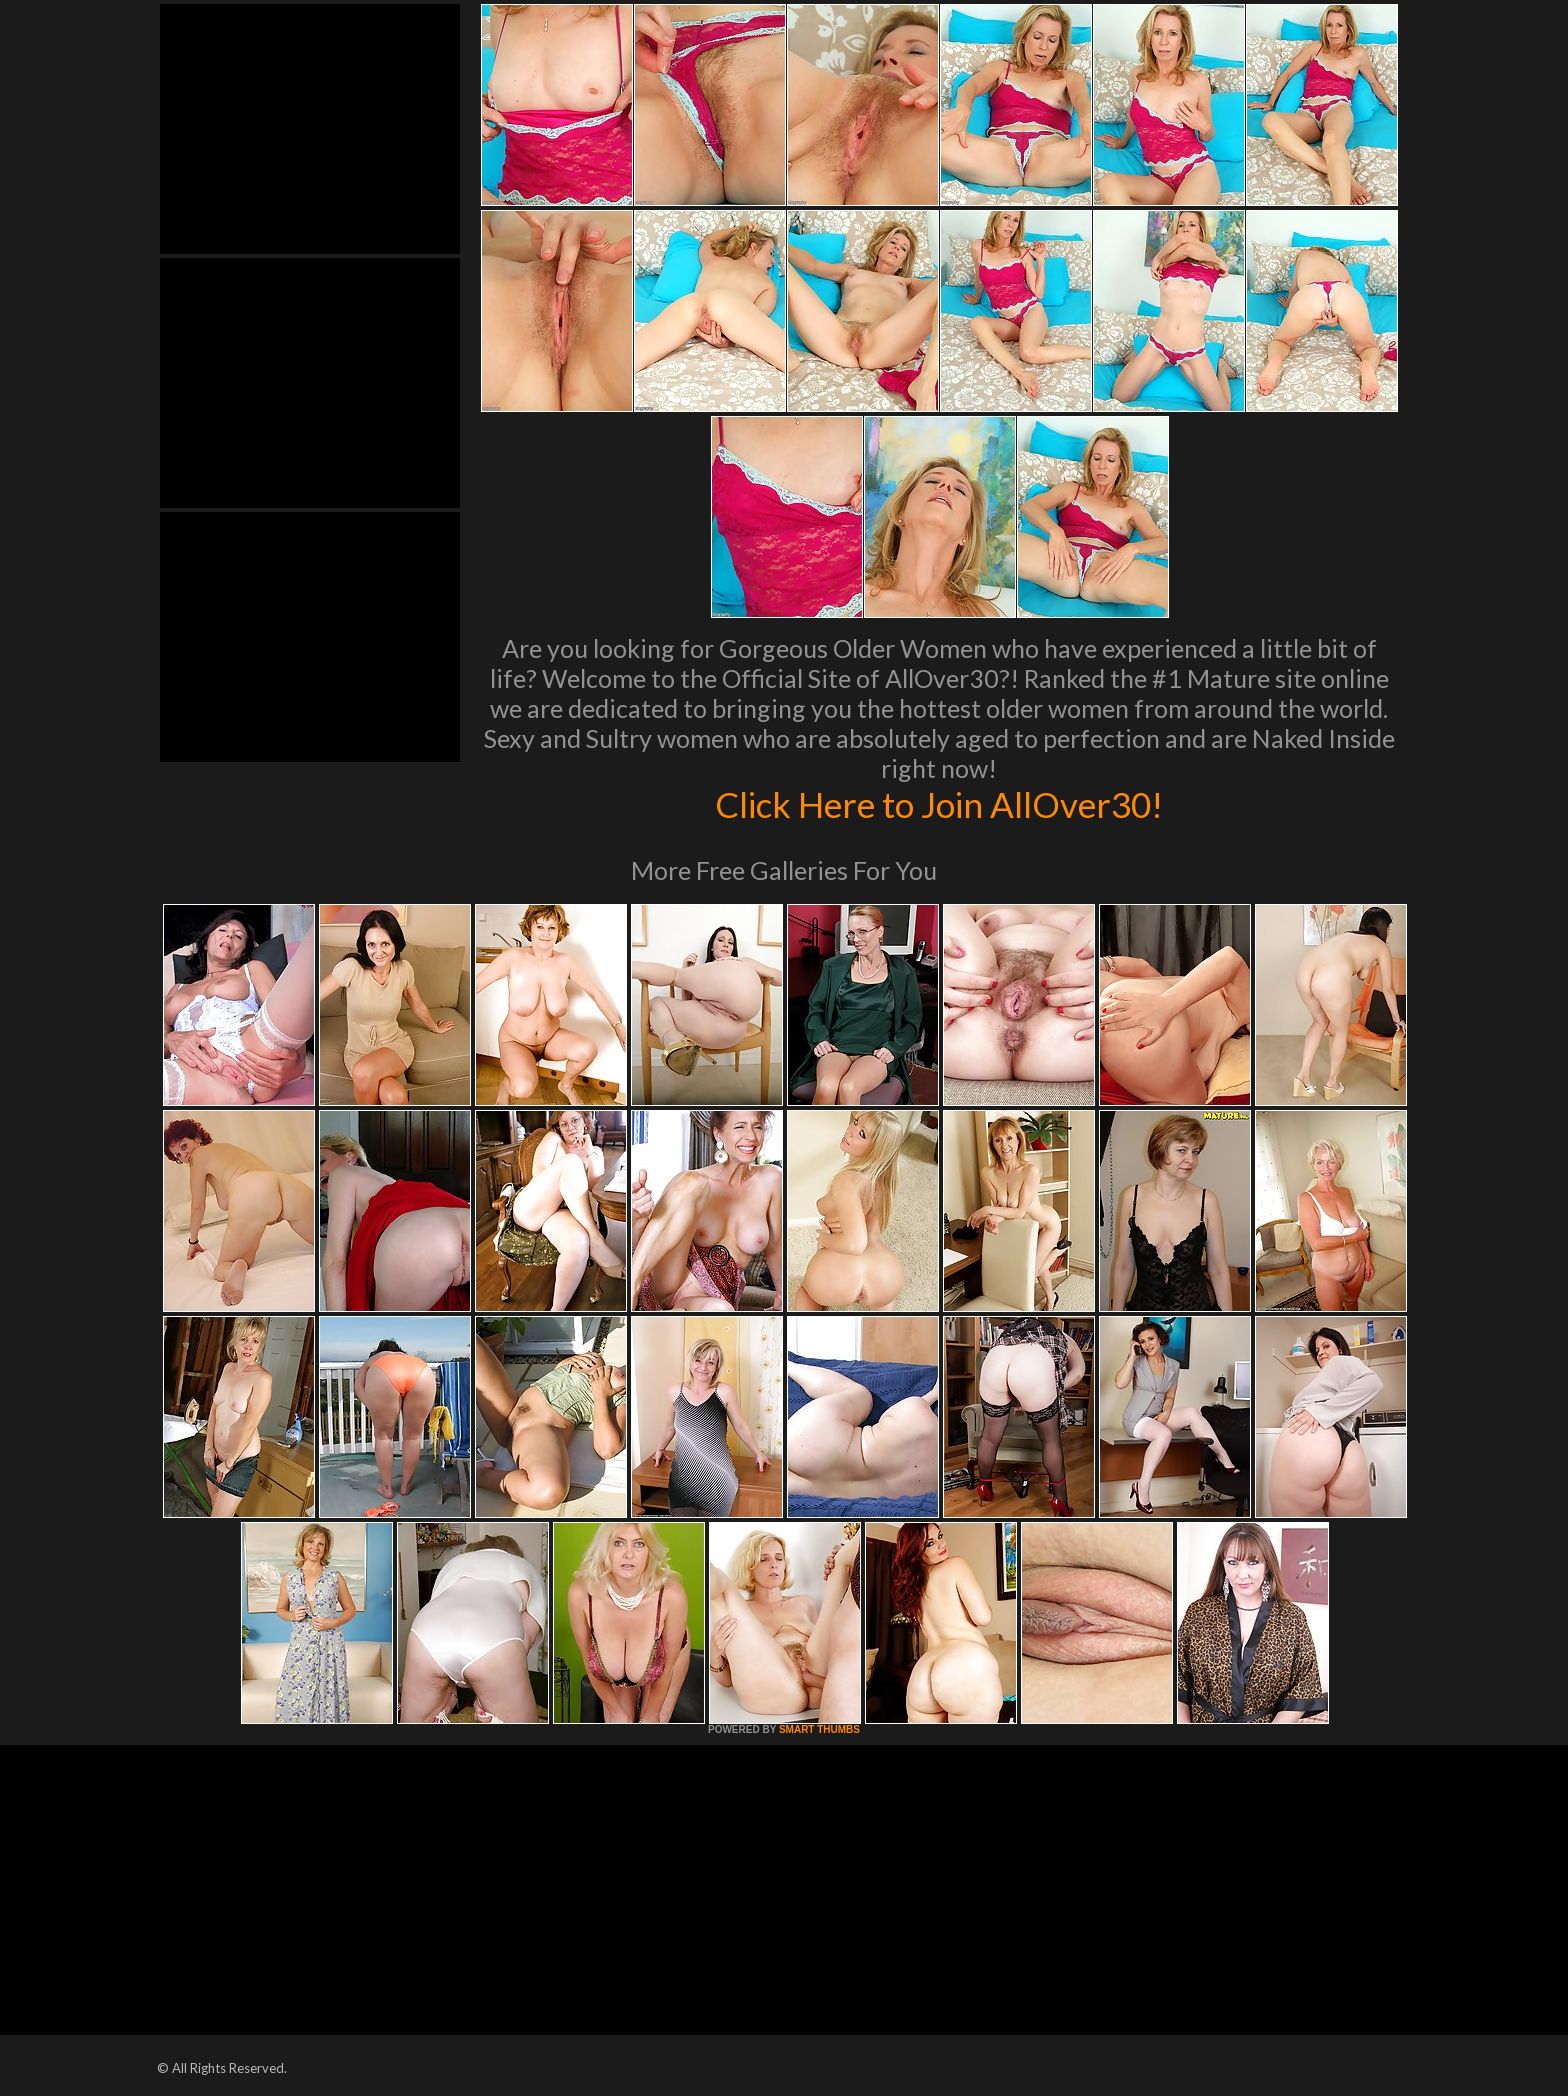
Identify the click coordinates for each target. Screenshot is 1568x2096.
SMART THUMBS (819, 1729)
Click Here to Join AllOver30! (939, 804)
